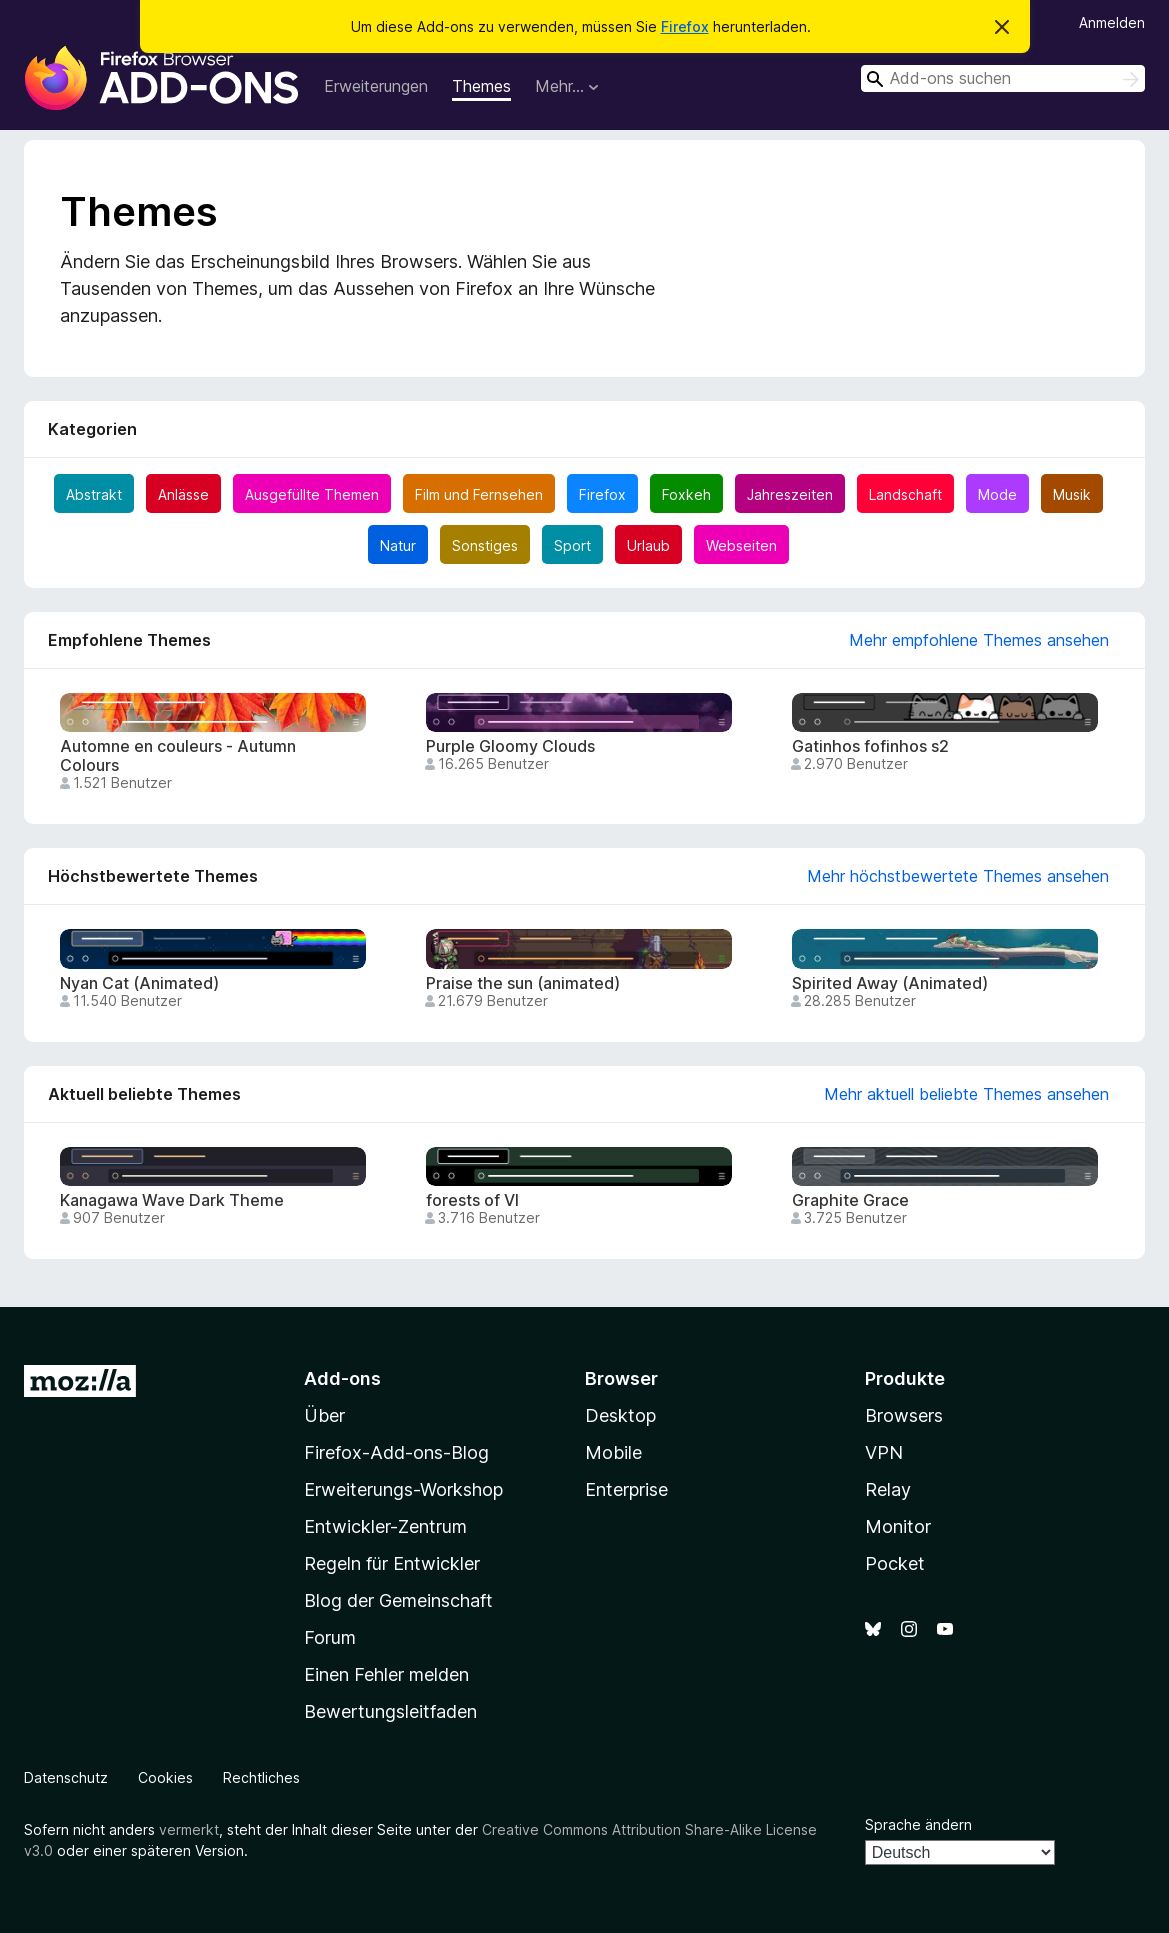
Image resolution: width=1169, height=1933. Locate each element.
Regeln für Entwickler (392, 1563)
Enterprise (626, 1489)
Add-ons (342, 1378)
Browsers (904, 1415)
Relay (888, 1489)
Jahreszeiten (790, 494)
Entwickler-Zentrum (385, 1526)
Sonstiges (485, 545)
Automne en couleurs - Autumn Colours (178, 756)
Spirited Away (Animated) (890, 983)
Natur (398, 545)
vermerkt (189, 1829)
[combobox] (1003, 78)
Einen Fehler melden (386, 1674)
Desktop (620, 1415)
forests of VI (472, 1200)
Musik (1072, 494)
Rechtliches (261, 1777)
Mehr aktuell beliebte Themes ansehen (966, 1094)
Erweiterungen (376, 86)
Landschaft (905, 494)
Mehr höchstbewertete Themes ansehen (958, 876)
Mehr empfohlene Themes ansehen (979, 640)
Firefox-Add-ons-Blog (396, 1452)
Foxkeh (686, 494)
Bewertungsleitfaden (390, 1711)
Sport (572, 545)
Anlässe (183, 494)
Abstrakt (94, 494)
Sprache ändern (918, 1824)
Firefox (685, 26)
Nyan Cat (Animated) (139, 983)
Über (324, 1415)
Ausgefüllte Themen (312, 494)
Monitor (898, 1526)
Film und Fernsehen (479, 494)
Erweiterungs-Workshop (403, 1489)
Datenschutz (66, 1777)
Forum (330, 1637)
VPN (884, 1452)
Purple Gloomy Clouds (510, 746)
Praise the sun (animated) (523, 983)
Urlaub (648, 545)
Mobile (613, 1452)
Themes (481, 86)
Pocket (895, 1563)
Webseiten (741, 545)
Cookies (165, 1777)
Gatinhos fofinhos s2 (870, 746)
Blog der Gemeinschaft (398, 1600)
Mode (997, 494)
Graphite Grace (850, 1200)
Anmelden (1112, 22)
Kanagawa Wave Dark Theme (172, 1200)
